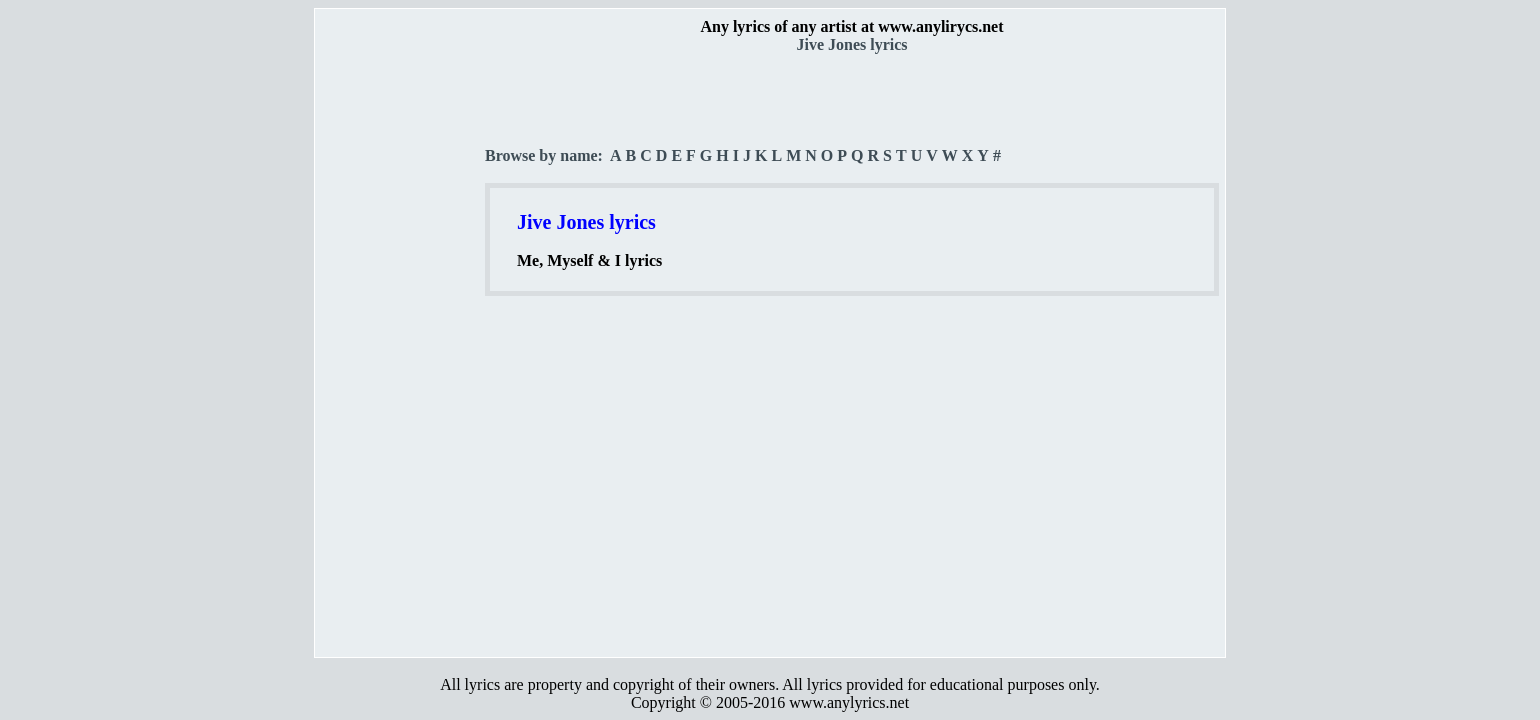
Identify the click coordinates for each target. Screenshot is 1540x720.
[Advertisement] (401, 351)
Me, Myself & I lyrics (589, 260)
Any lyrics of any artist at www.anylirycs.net (851, 26)
